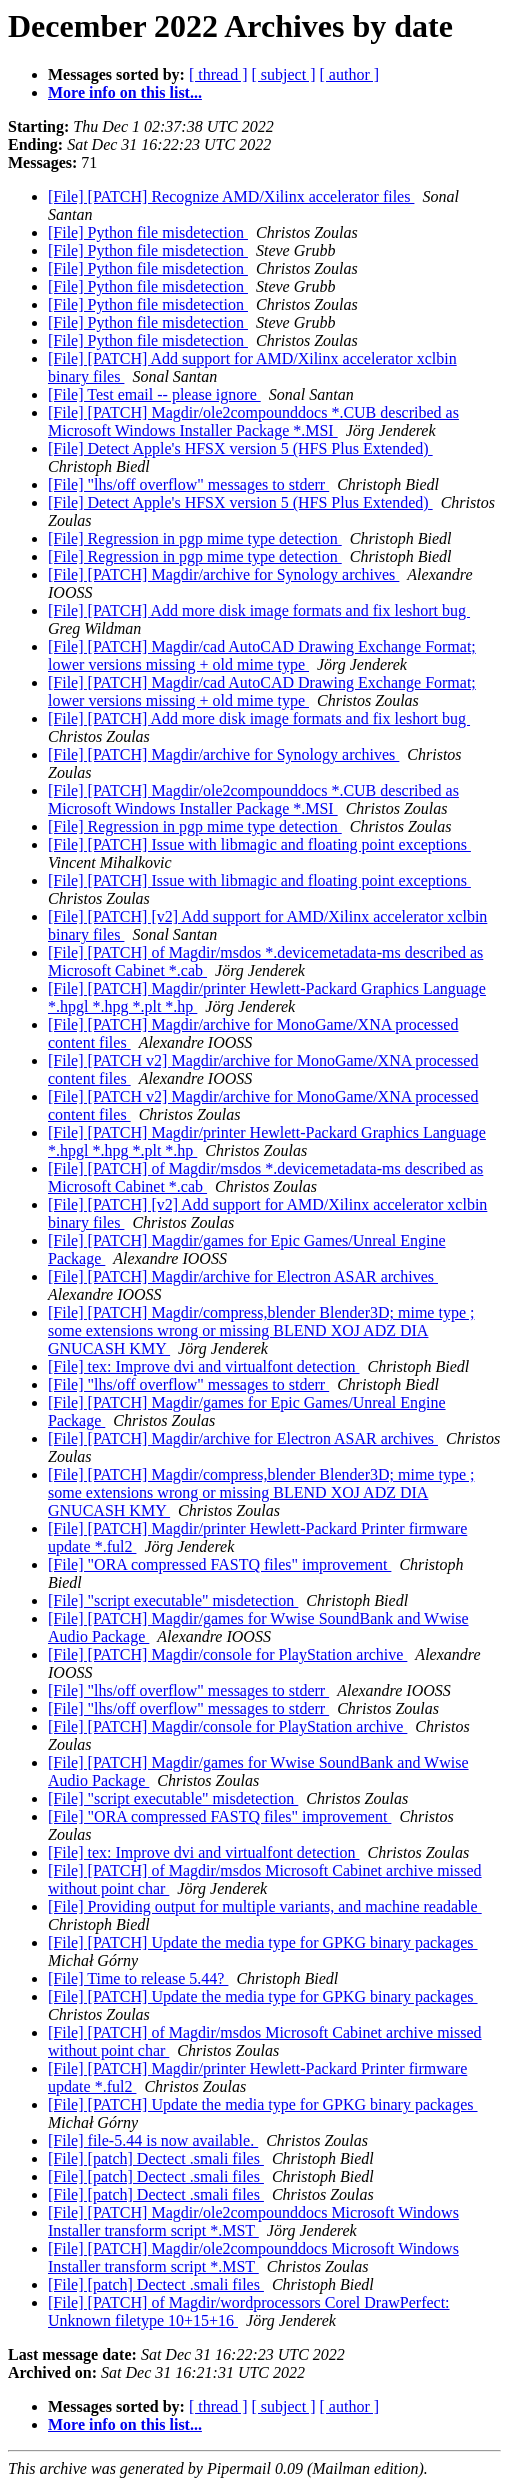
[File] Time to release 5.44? (138, 1978)
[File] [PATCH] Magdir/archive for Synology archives (223, 574)
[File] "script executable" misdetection (173, 1600)
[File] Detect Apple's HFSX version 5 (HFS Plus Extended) (240, 448)
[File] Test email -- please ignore (154, 394)
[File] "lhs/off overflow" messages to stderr (188, 484)
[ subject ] (284, 74)
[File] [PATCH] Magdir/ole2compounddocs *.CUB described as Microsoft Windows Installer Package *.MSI (253, 421)
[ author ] (350, 74)
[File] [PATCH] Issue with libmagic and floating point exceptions (259, 844)
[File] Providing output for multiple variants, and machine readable (265, 1906)
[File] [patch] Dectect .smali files (156, 2158)
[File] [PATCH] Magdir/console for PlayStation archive (227, 1654)
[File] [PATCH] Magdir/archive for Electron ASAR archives (243, 1276)
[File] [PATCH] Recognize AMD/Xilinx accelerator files (231, 196)
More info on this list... (125, 92)
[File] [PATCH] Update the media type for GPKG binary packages (263, 1942)
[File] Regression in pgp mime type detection (195, 538)
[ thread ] (218, 74)
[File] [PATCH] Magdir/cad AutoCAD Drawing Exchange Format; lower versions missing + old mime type (262, 655)
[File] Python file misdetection (148, 232)
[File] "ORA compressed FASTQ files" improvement (219, 1564)
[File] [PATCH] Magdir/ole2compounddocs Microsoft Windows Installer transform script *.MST (253, 2221)
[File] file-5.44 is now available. (153, 2140)
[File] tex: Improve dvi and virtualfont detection (203, 1366)
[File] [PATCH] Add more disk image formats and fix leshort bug (259, 610)
